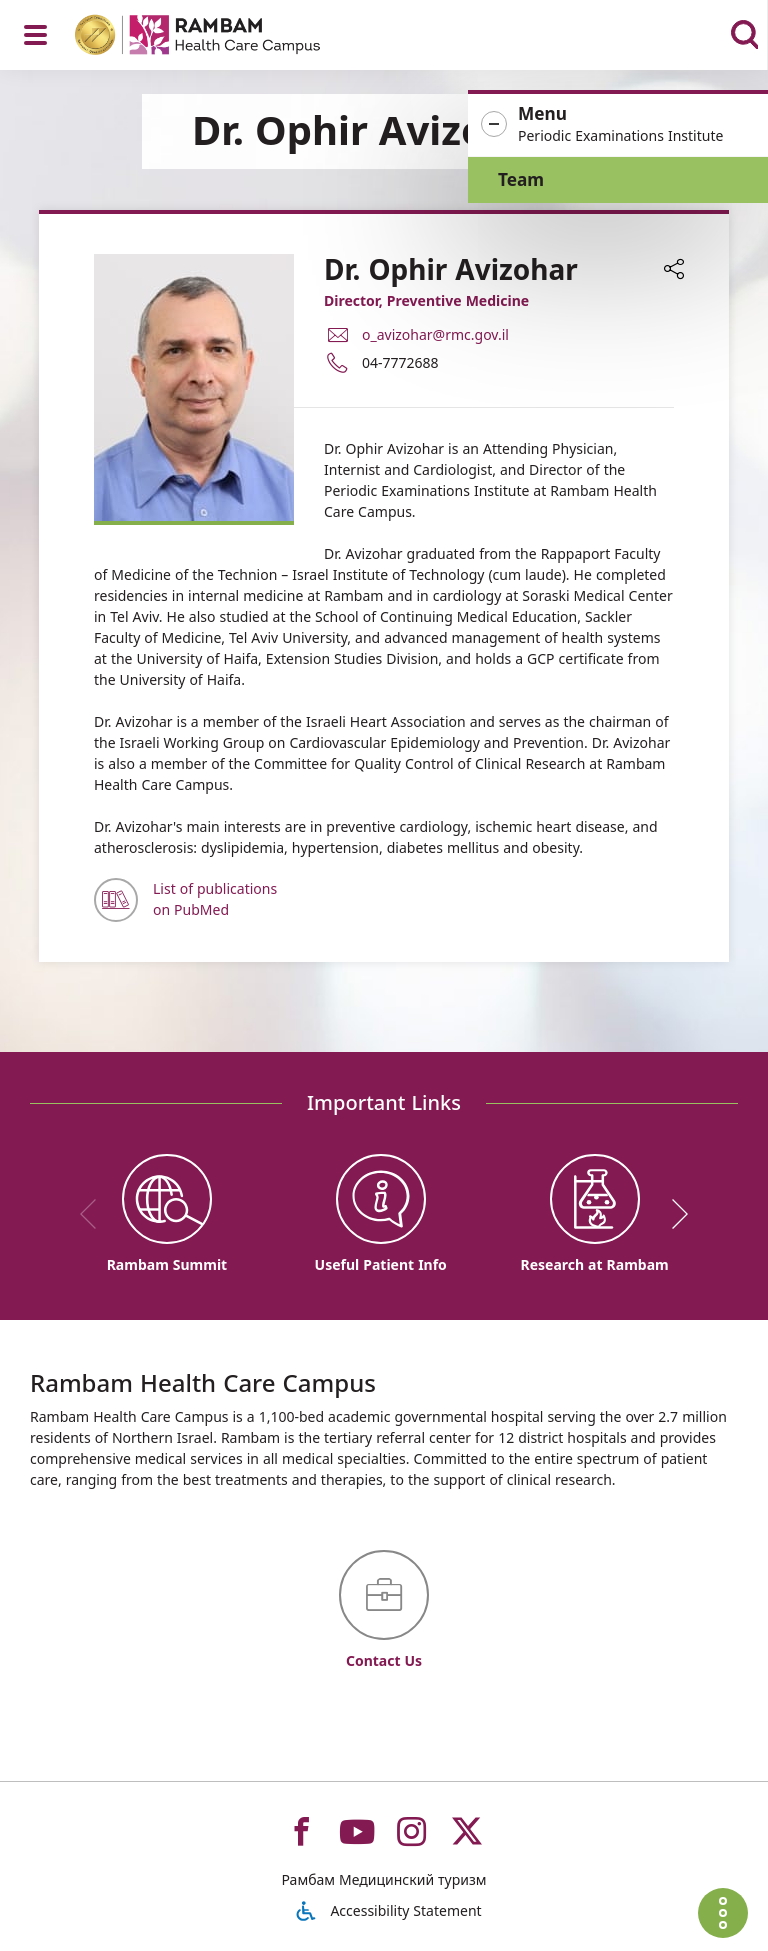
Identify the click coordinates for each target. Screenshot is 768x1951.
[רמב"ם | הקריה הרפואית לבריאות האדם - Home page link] (223, 37)
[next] (673, 1214)
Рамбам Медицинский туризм (383, 1879)
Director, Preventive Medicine (426, 300)
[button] (639, 135)
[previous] (95, 1214)
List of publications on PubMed (215, 899)
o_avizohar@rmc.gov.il (435, 334)
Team (563, 200)
